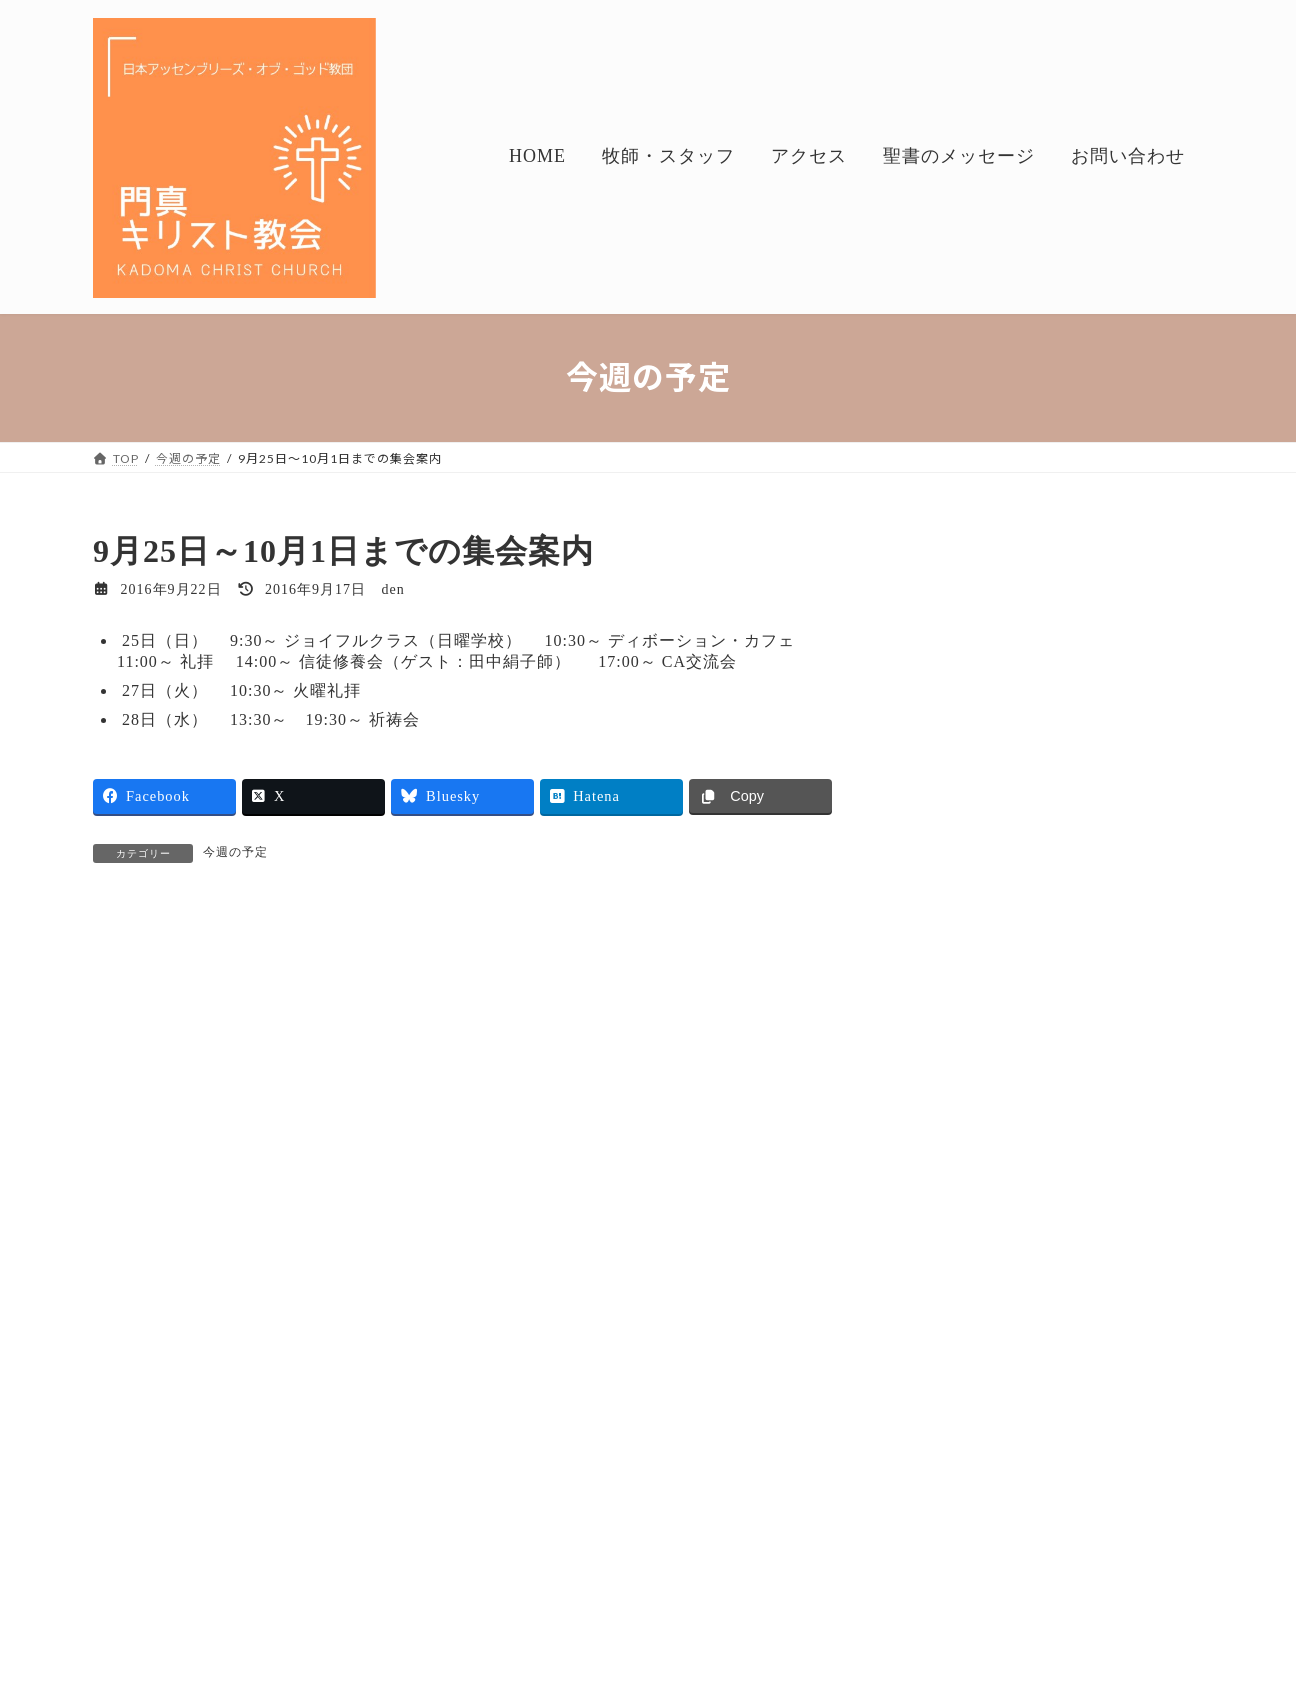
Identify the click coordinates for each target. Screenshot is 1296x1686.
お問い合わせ (598, 1598)
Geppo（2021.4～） (1062, 943)
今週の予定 (1036, 761)
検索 (1152, 547)
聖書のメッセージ (969, 1333)
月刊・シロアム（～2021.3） (1022, 1414)
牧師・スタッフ (238, 1598)
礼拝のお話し (1051, 659)
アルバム (939, 1495)
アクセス (349, 1598)
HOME (132, 1598)
